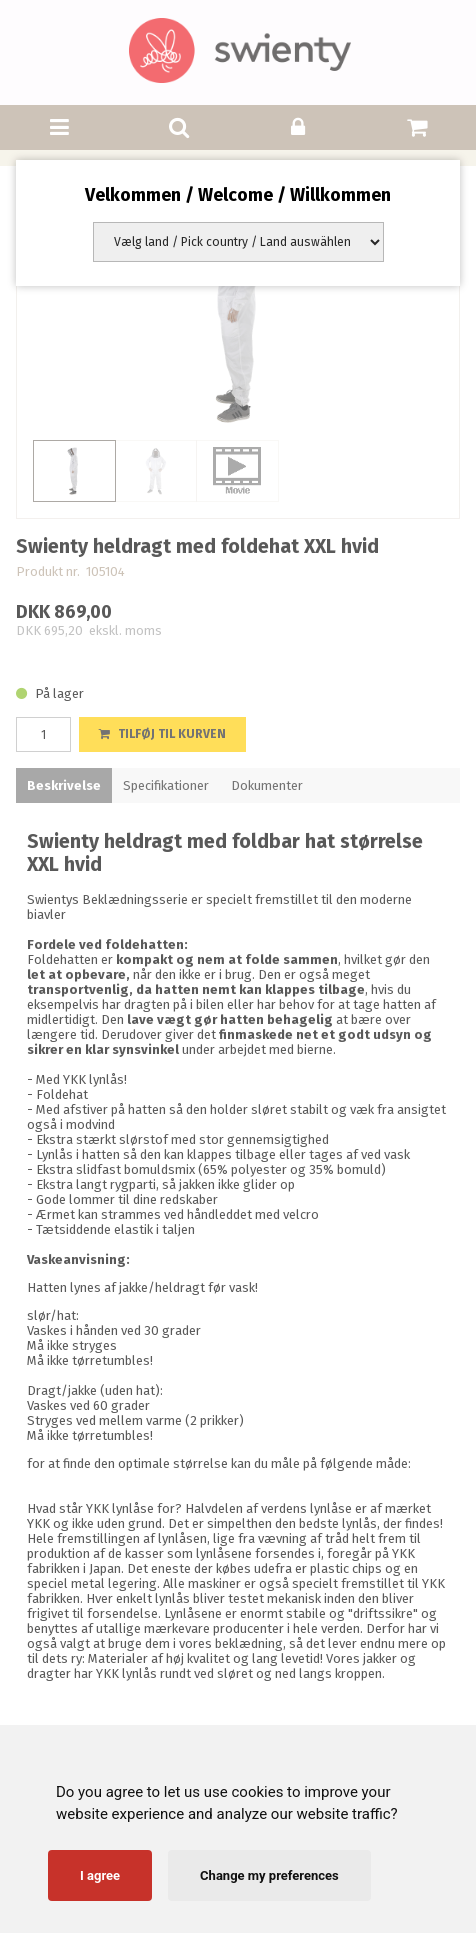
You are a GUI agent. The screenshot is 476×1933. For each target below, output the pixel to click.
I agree (100, 1875)
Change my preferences (269, 1875)
